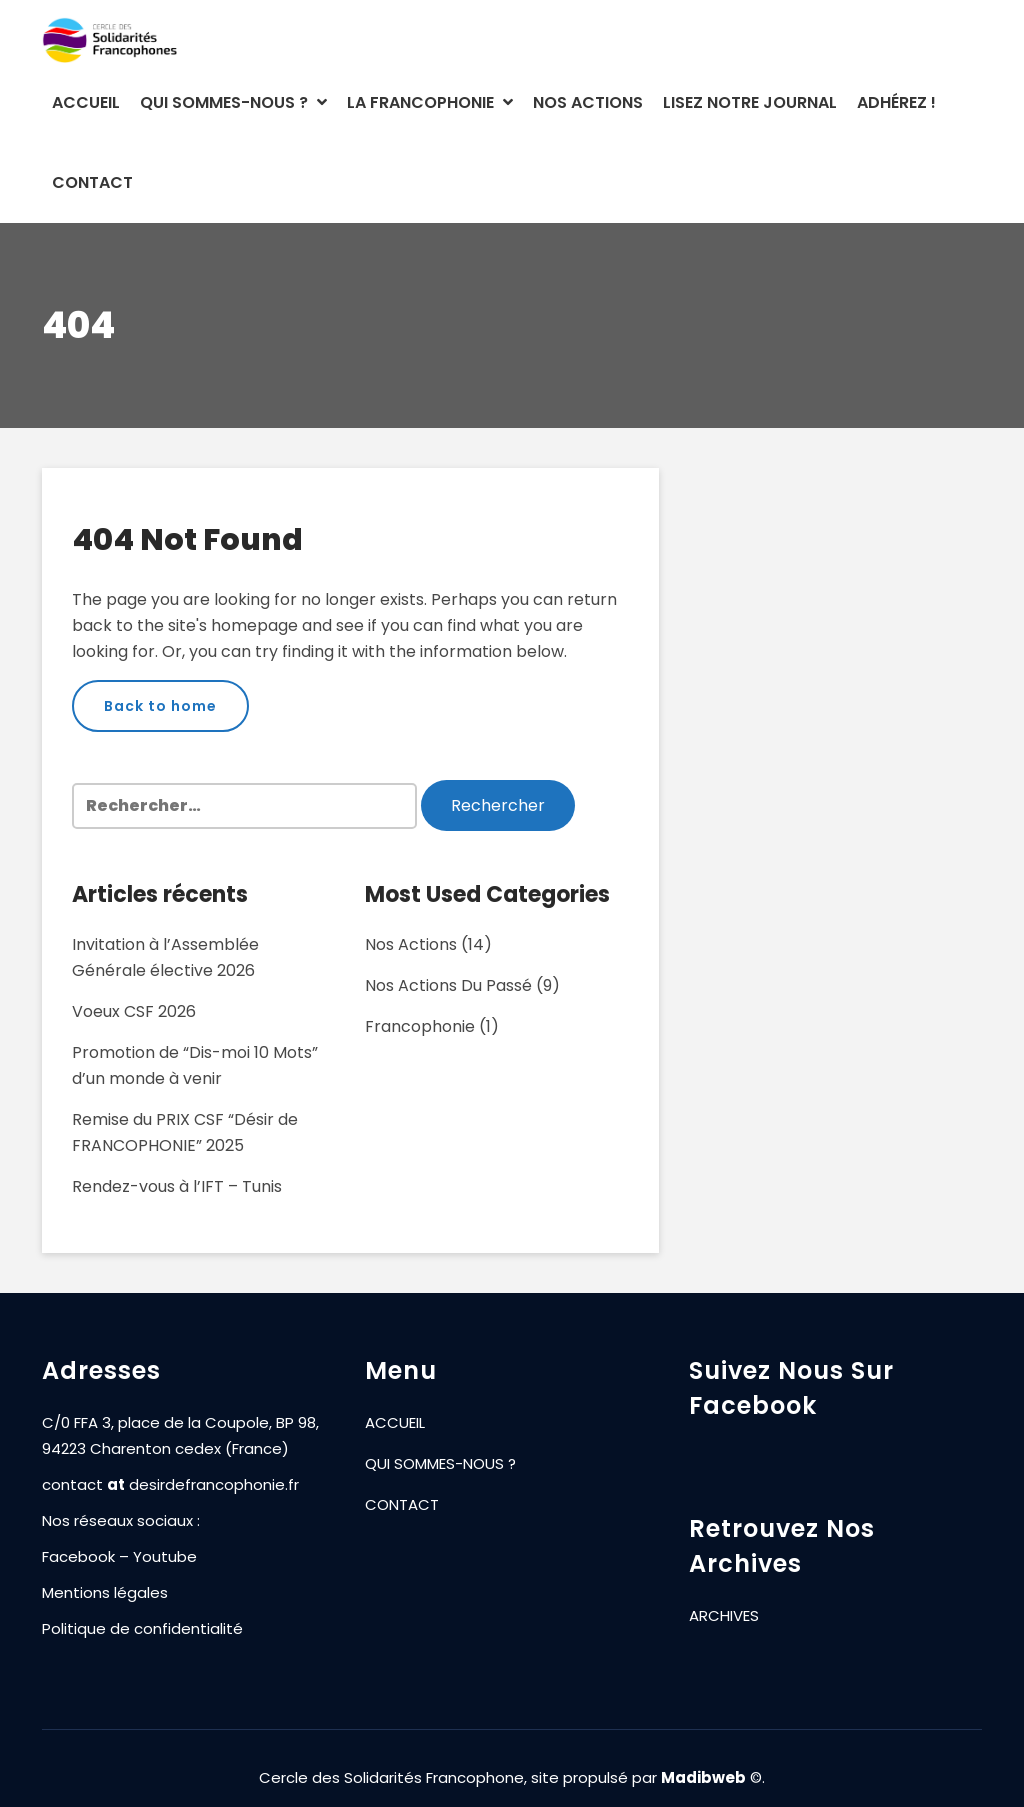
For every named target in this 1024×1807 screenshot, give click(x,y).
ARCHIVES (724, 1616)
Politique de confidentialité (142, 1629)
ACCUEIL (86, 102)
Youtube (165, 1557)
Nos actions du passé (448, 985)
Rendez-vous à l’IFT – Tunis (177, 1186)
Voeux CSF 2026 (134, 1011)
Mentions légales (105, 1593)
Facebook (78, 1557)
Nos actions (411, 944)
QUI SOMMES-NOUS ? (233, 102)
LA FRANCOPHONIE (430, 102)
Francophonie (420, 1026)
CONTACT (92, 182)
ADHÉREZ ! (896, 102)
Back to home (160, 706)
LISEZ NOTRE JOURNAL (750, 102)
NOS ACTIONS (588, 102)
